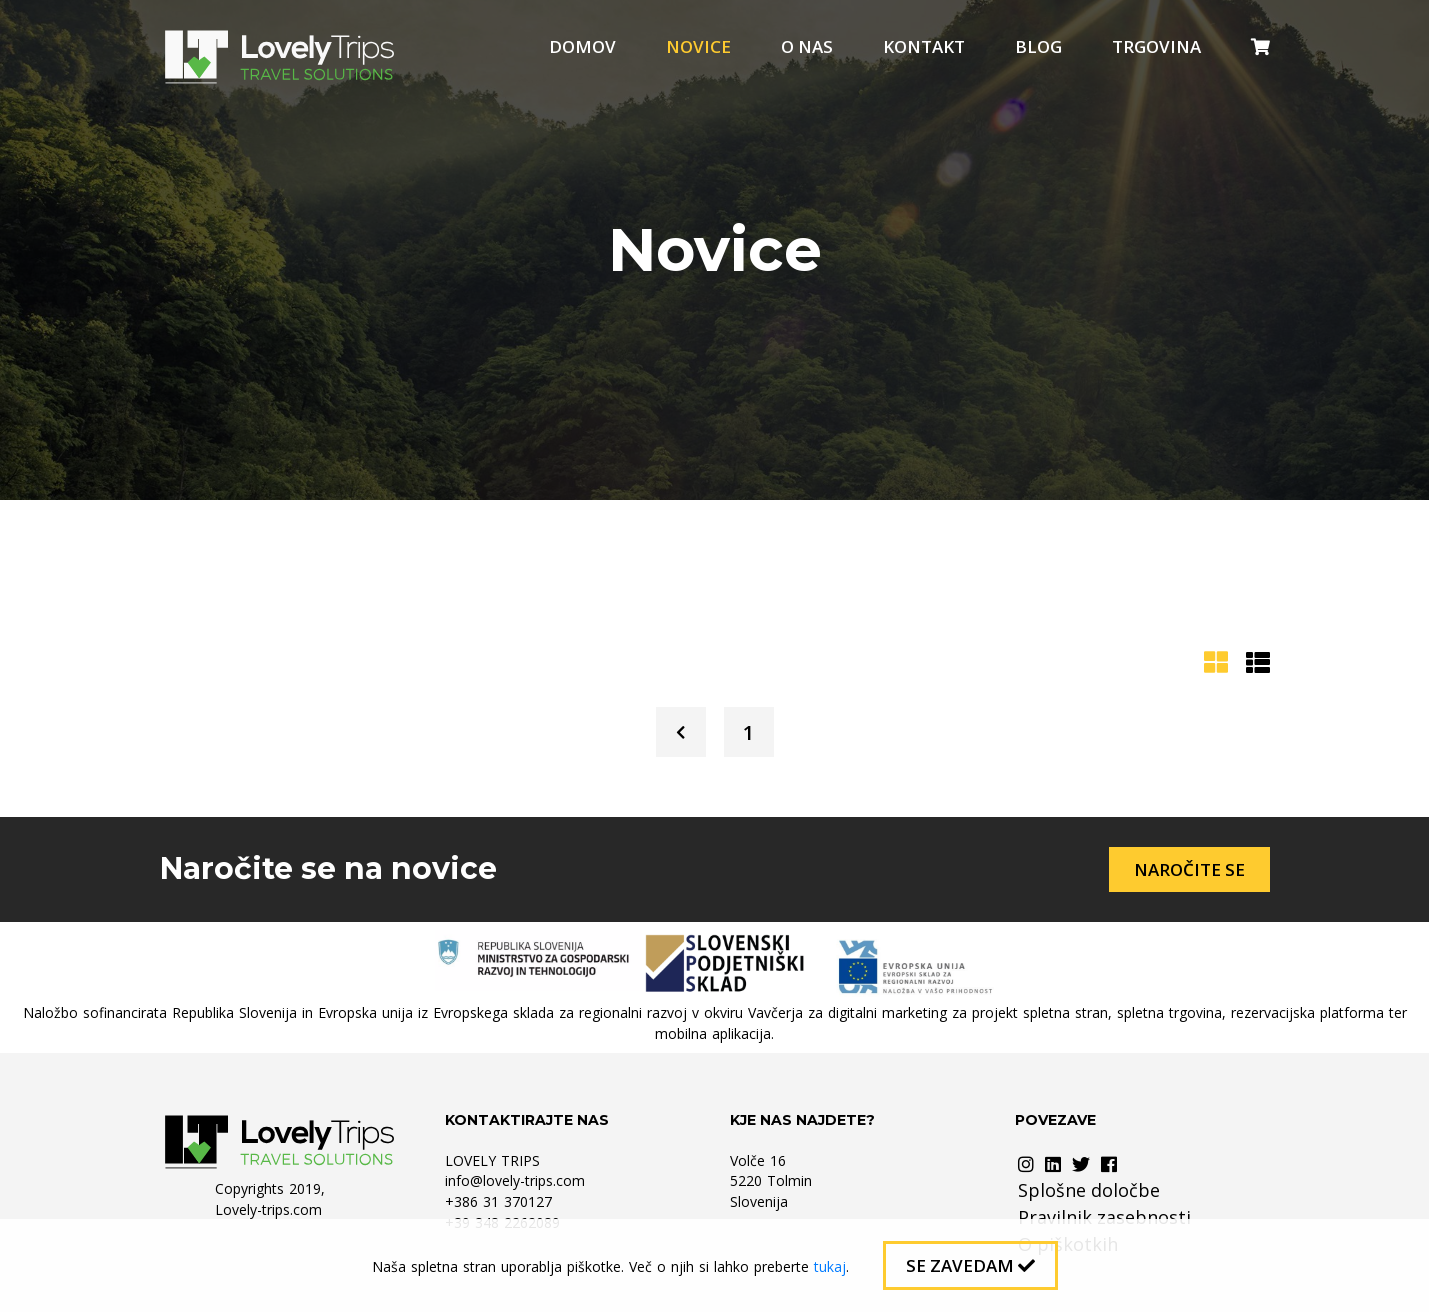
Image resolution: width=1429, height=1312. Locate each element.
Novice (698, 46)
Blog (1038, 46)
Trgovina (1156, 46)
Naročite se (1189, 869)
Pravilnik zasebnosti (1104, 1217)
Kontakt (924, 46)
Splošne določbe (1089, 1190)
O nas (807, 46)
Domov (582, 46)
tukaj (830, 1266)
